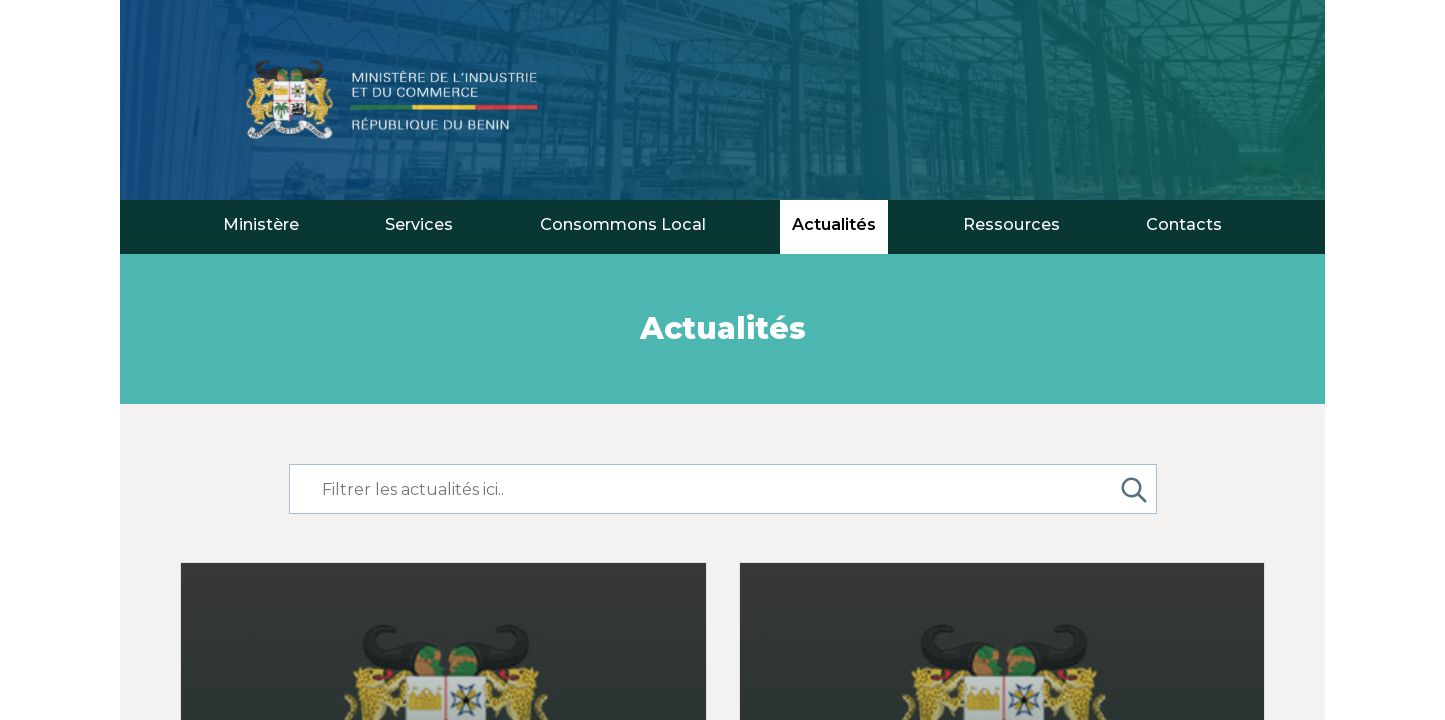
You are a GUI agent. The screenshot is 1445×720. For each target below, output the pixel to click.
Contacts (1184, 224)
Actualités (834, 224)
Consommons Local (623, 224)
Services (419, 224)
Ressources (1011, 224)
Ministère (261, 224)
